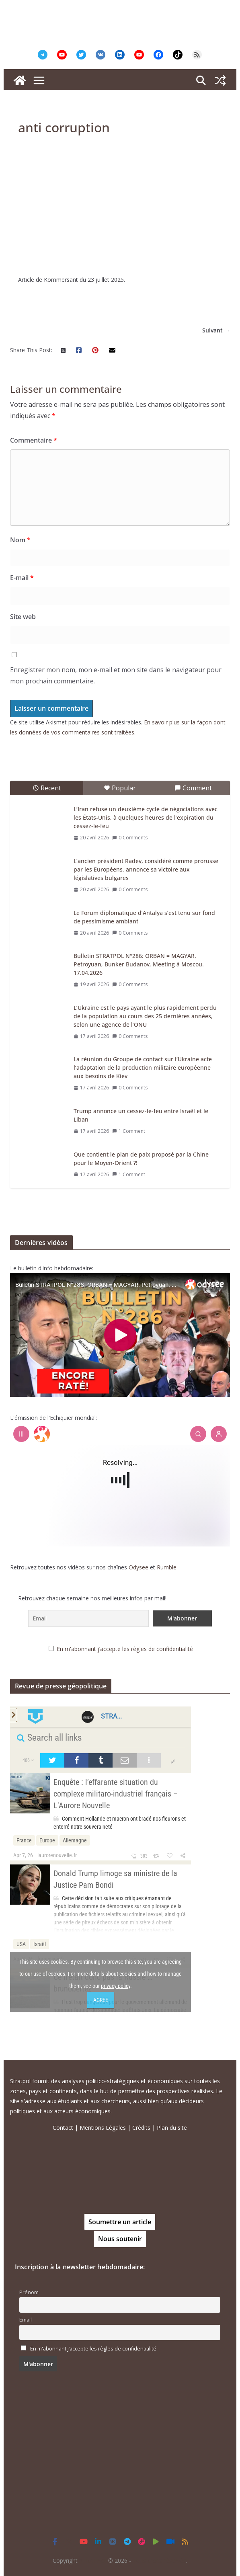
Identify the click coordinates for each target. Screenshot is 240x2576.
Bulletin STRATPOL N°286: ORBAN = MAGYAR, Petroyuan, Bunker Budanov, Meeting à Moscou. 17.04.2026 (139, 964)
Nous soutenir (120, 2238)
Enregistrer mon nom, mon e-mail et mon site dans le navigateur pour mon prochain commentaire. (116, 675)
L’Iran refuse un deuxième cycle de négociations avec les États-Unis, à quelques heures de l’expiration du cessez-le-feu (145, 817)
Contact (63, 2127)
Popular (120, 787)
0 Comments (130, 837)
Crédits (141, 2127)
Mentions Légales (103, 2127)
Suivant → (216, 330)
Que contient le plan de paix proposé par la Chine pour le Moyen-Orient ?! (141, 1159)
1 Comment (128, 1131)
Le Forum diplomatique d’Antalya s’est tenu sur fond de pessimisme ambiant (144, 917)
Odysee (138, 1567)
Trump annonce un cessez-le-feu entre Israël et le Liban (141, 1115)
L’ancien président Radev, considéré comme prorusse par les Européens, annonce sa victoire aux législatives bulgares (146, 869)
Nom (20, 539)
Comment (193, 787)
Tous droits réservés (159, 2560)
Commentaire (33, 440)
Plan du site (172, 2127)
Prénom (29, 2292)
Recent (47, 787)
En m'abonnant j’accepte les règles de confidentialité (125, 1649)
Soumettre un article (119, 2221)
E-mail (22, 577)
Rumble (166, 1567)
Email (25, 2319)
